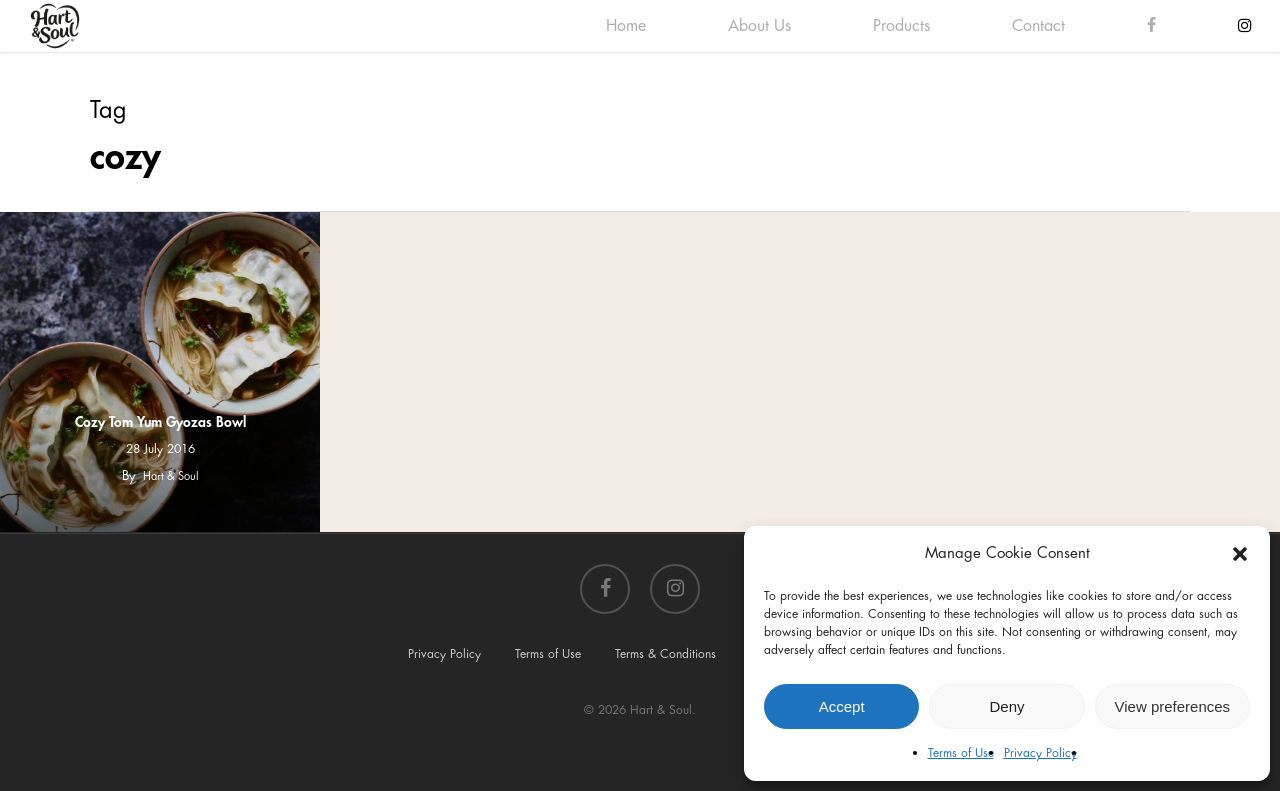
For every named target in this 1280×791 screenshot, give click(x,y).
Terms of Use (961, 753)
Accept (842, 706)
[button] (1240, 554)
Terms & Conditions (665, 654)
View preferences (1173, 706)
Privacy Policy (1040, 753)
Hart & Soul (171, 476)
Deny (1006, 706)
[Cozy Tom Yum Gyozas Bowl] (160, 372)
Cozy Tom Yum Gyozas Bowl (160, 422)
